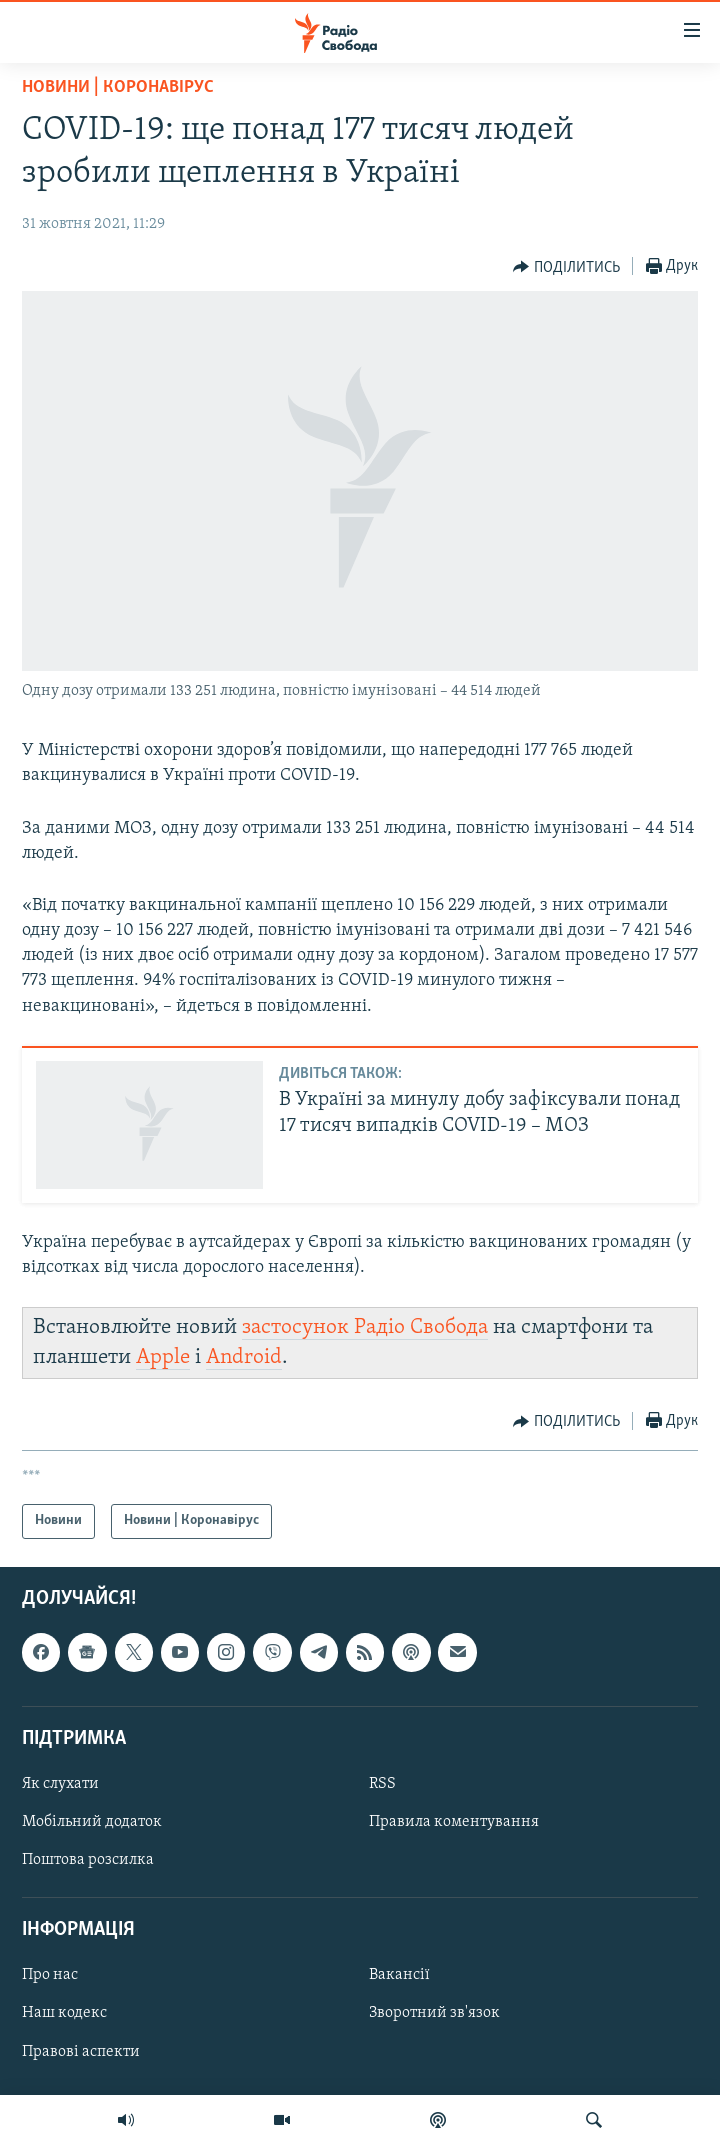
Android (244, 1357)
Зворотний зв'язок (434, 2013)
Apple (163, 1357)
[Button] (566, 267)
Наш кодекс (64, 2013)
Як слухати (60, 1783)
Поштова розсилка (88, 1860)
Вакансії (399, 1975)
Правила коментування (454, 1822)
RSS (382, 1783)
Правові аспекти (81, 2051)
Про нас (50, 1975)
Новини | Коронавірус (118, 87)
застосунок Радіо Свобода (365, 1327)
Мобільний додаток (92, 1822)
